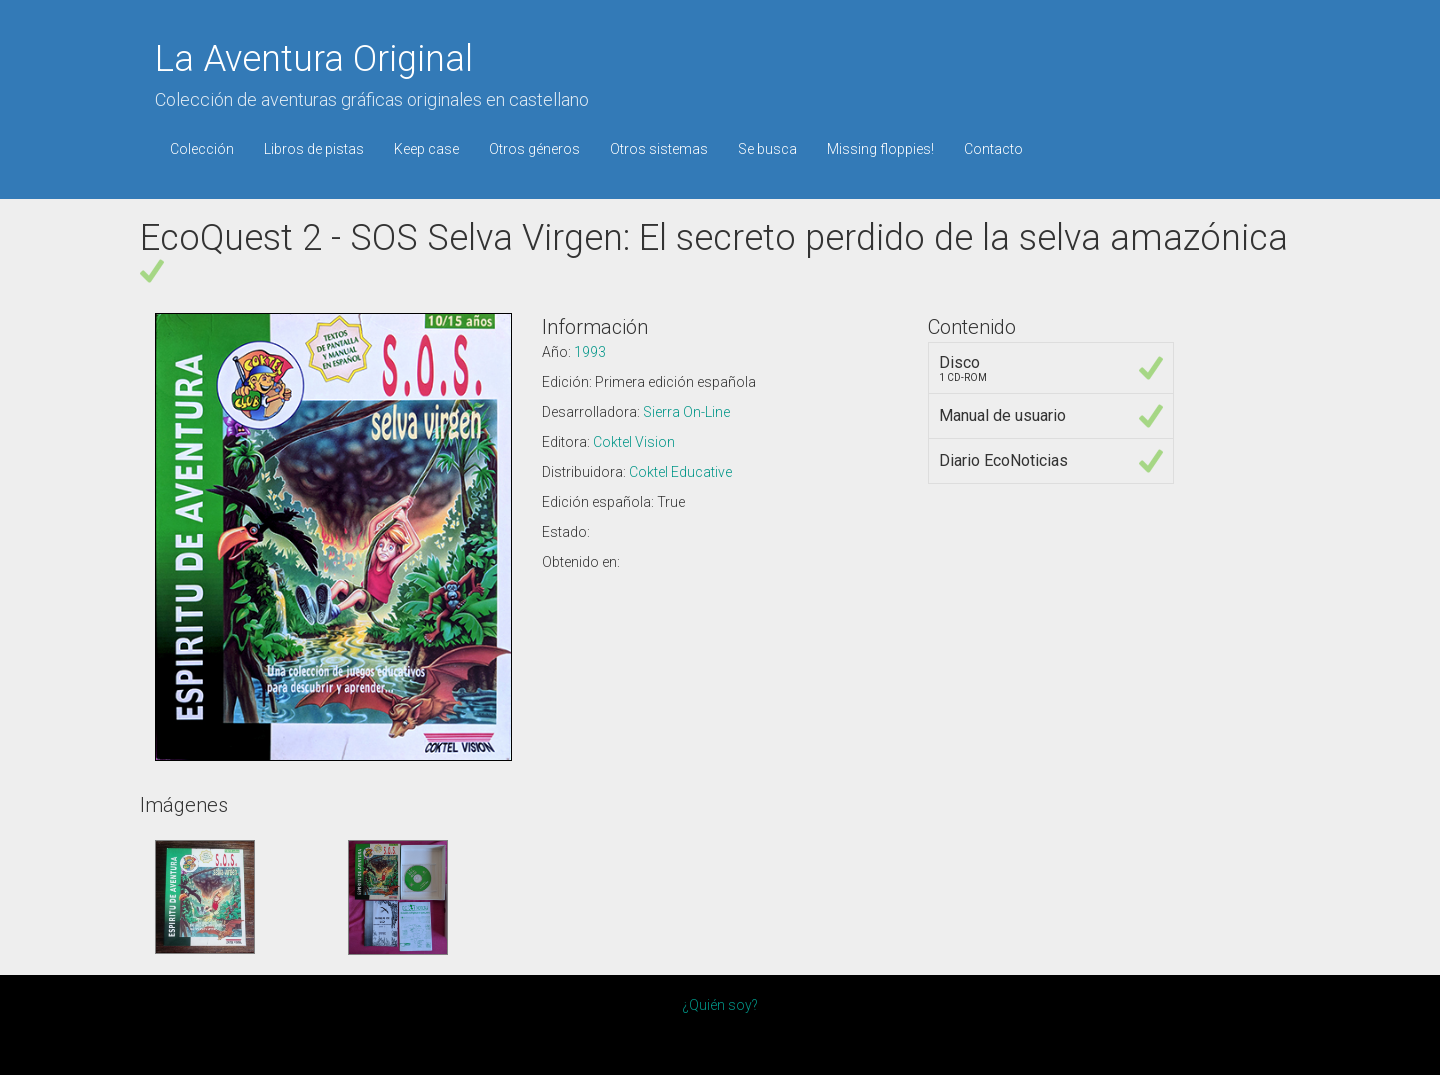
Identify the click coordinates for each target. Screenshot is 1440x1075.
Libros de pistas (314, 149)
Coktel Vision (634, 442)
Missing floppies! (880, 149)
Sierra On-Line (686, 412)
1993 (590, 352)
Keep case (426, 149)
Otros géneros (534, 149)
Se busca (767, 149)
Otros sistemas (659, 149)
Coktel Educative (680, 472)
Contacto (993, 149)
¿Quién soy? (720, 1005)
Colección (202, 149)
